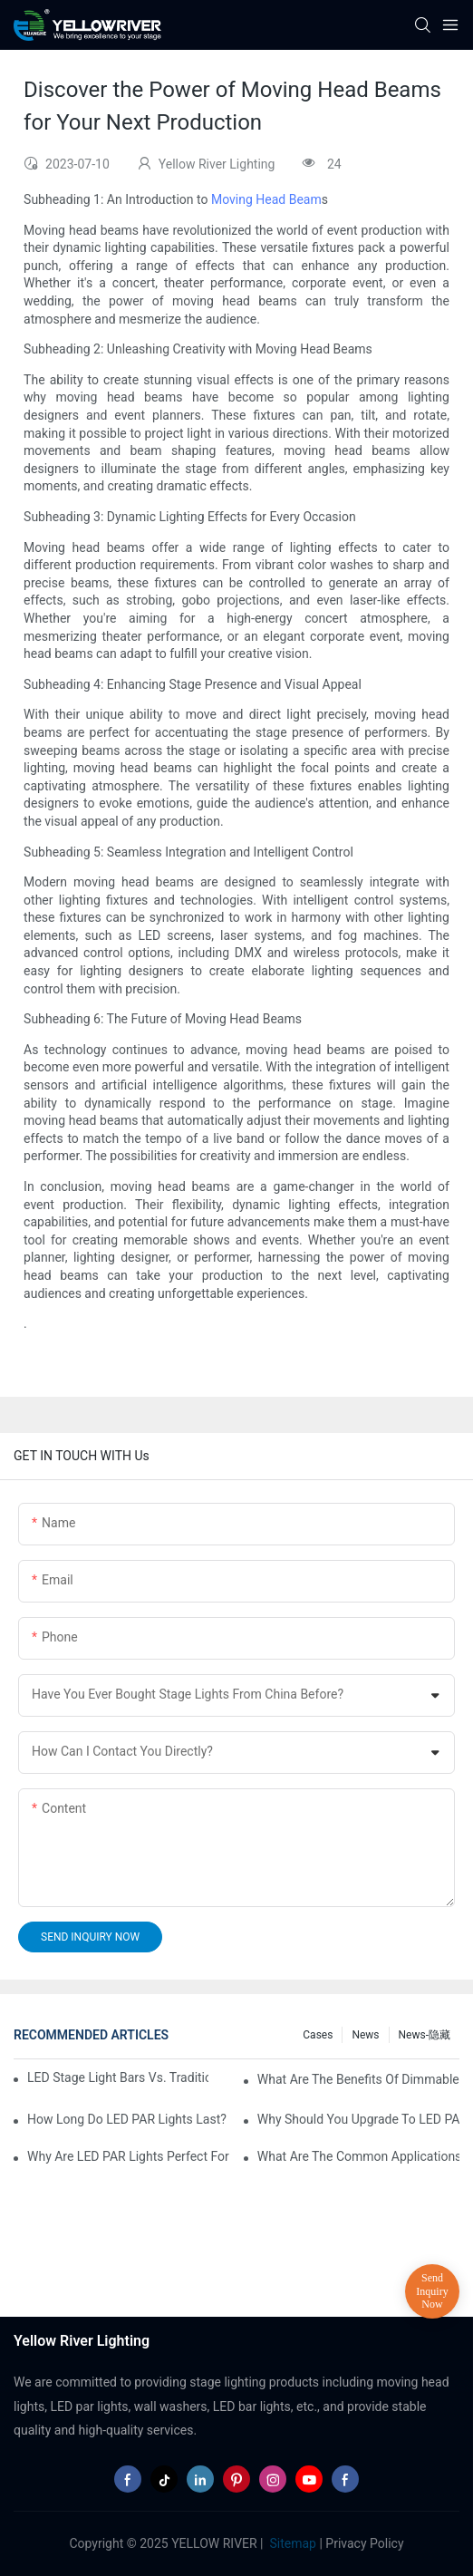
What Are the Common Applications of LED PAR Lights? (358, 2156)
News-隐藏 (424, 2035)
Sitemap (291, 2543)
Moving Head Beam (266, 199)
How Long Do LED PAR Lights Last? (127, 2119)
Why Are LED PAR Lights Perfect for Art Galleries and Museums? (128, 2156)
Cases (318, 2035)
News (365, 2035)
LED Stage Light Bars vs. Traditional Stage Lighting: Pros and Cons (117, 2077)
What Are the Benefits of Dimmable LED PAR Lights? (358, 2079)
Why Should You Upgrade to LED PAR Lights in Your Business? (358, 2119)
